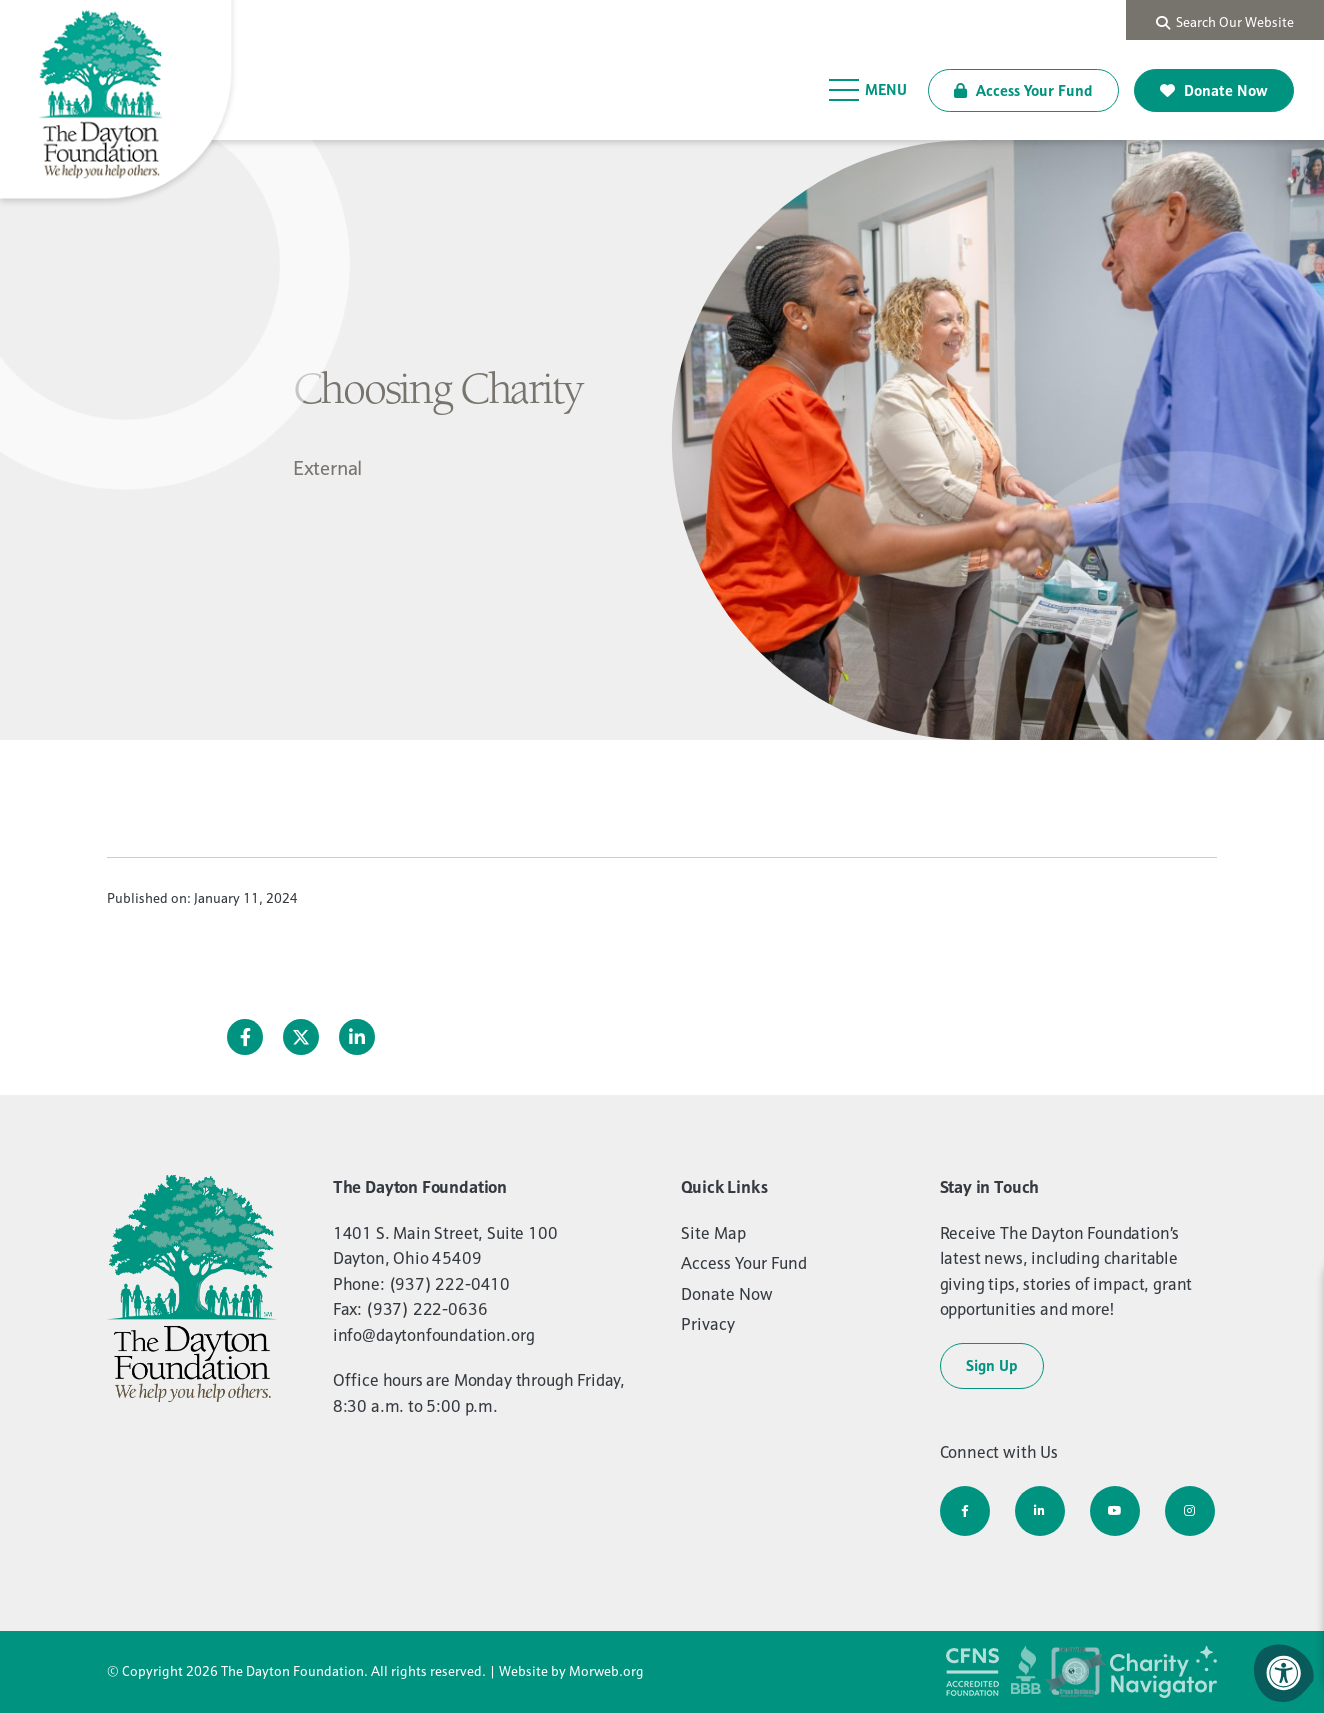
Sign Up (992, 1365)
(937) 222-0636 (427, 1309)
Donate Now (1214, 90)
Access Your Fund (1023, 90)
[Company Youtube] (1115, 1511)
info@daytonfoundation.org (434, 1335)
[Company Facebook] (965, 1511)
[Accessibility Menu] (1284, 1673)
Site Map (713, 1233)
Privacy (708, 1324)
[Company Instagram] (1190, 1511)
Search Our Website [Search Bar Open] (1225, 22)
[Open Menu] (868, 90)
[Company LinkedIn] (1040, 1511)
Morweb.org (606, 1671)
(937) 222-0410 (450, 1284)
